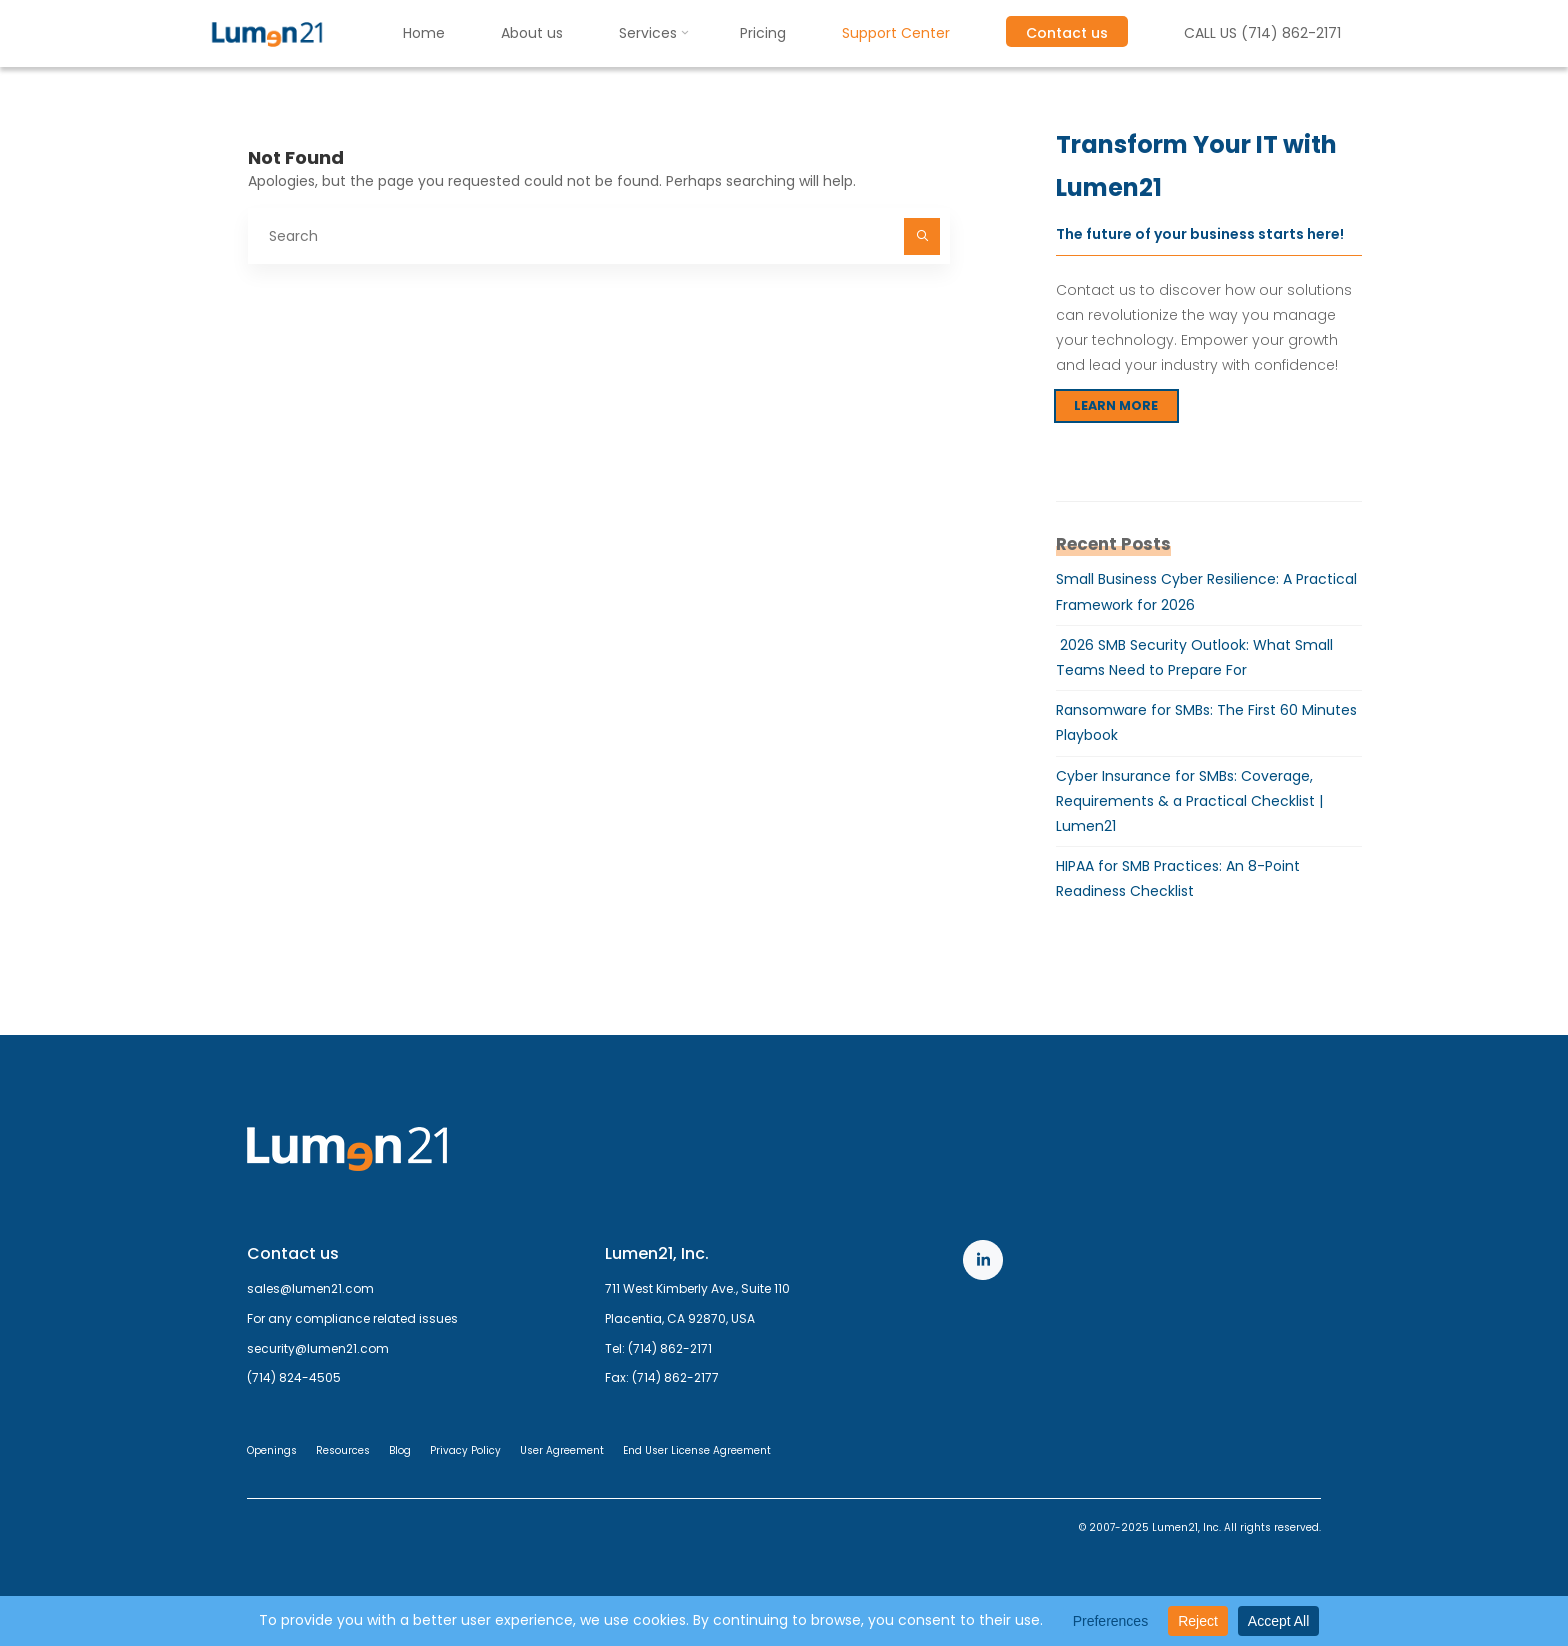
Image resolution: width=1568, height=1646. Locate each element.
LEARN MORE (1116, 405)
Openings (272, 1450)
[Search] (922, 236)
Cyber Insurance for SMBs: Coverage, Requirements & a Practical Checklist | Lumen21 (1189, 801)
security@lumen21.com (318, 1348)
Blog (400, 1450)
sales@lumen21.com (310, 1288)
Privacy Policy (465, 1450)
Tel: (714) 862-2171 (658, 1348)
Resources (343, 1450)
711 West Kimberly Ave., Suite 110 (697, 1288)
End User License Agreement (697, 1450)
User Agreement (562, 1450)
